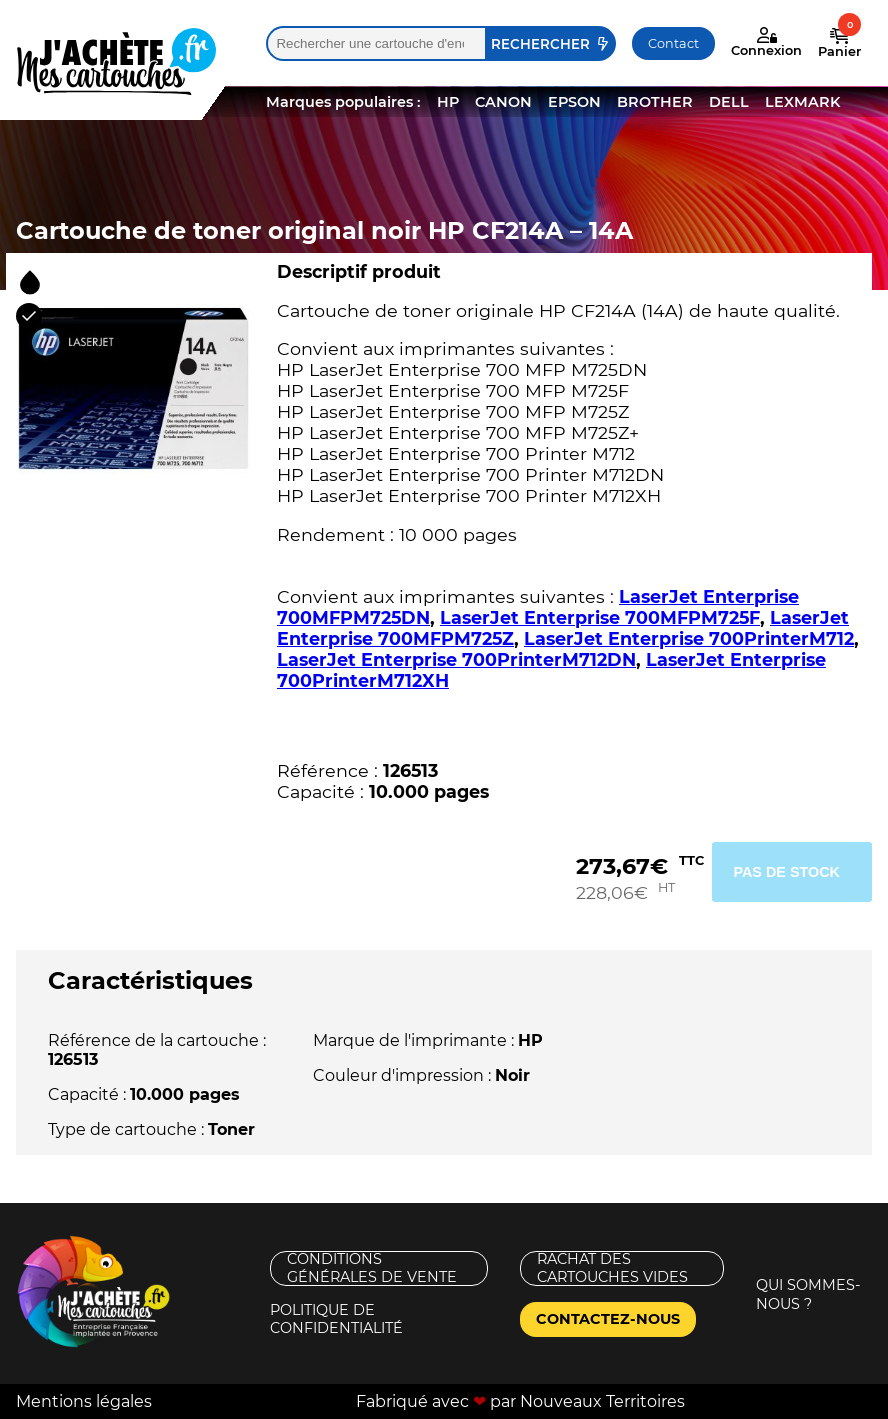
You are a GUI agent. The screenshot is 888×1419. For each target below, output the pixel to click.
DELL (729, 102)
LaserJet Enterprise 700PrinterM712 (689, 638)
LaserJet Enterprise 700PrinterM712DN (456, 659)
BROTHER (655, 102)
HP (448, 102)
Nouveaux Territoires (602, 1401)
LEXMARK (802, 102)
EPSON (574, 102)
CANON (503, 102)
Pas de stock (786, 872)
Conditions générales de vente (372, 1268)
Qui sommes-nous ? (808, 1294)
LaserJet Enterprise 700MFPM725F (600, 617)
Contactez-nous (608, 1319)
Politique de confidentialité (336, 1319)
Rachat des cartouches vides (612, 1268)
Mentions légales (84, 1401)
